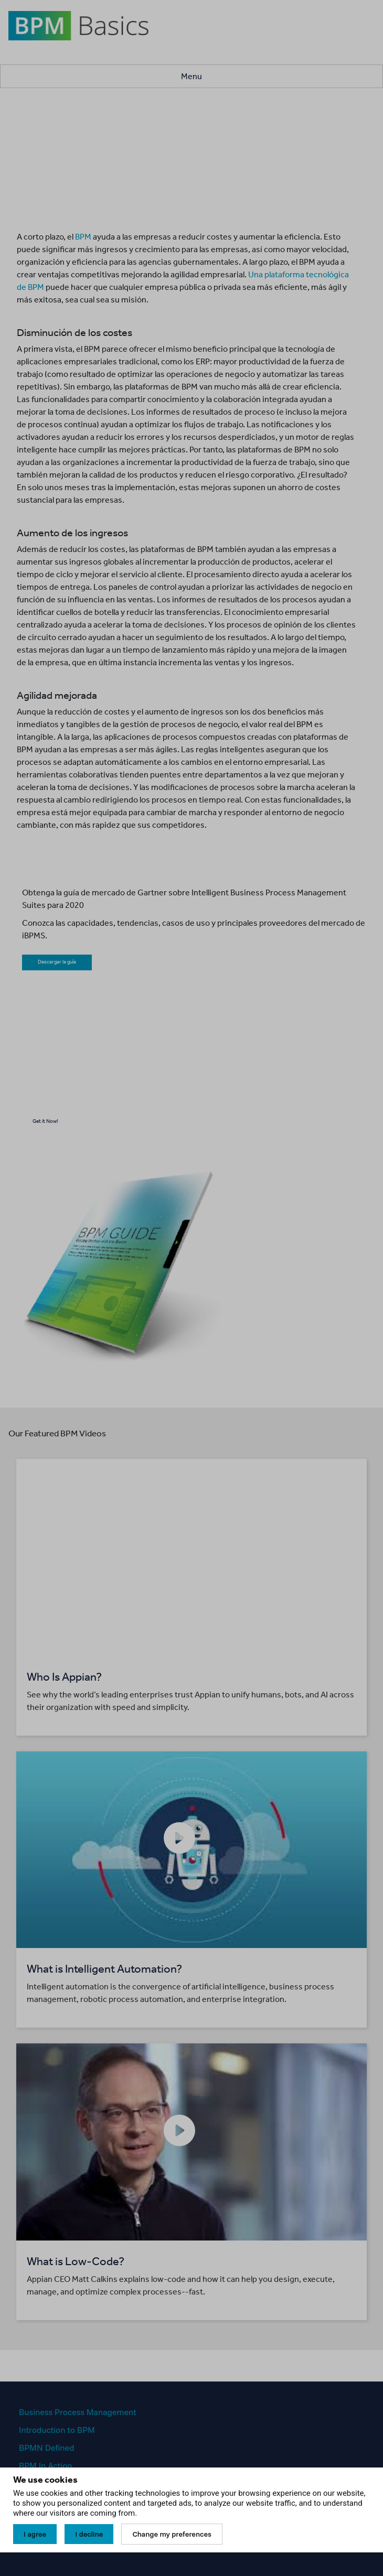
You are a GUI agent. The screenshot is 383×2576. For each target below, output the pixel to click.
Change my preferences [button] (171, 2534)
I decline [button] (89, 2534)
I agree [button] (35, 2534)
